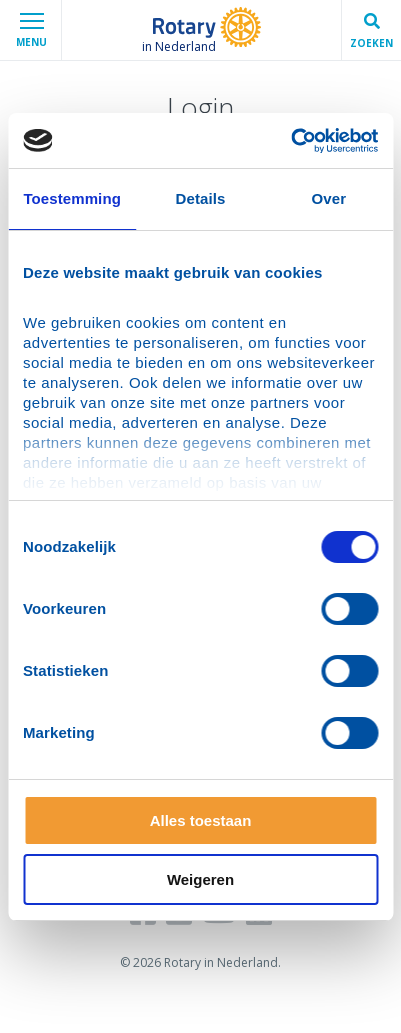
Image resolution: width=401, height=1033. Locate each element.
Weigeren (200, 879)
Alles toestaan (201, 820)
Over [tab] (329, 198)
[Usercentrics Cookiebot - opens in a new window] (290, 141)
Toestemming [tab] (72, 198)
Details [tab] (201, 198)
